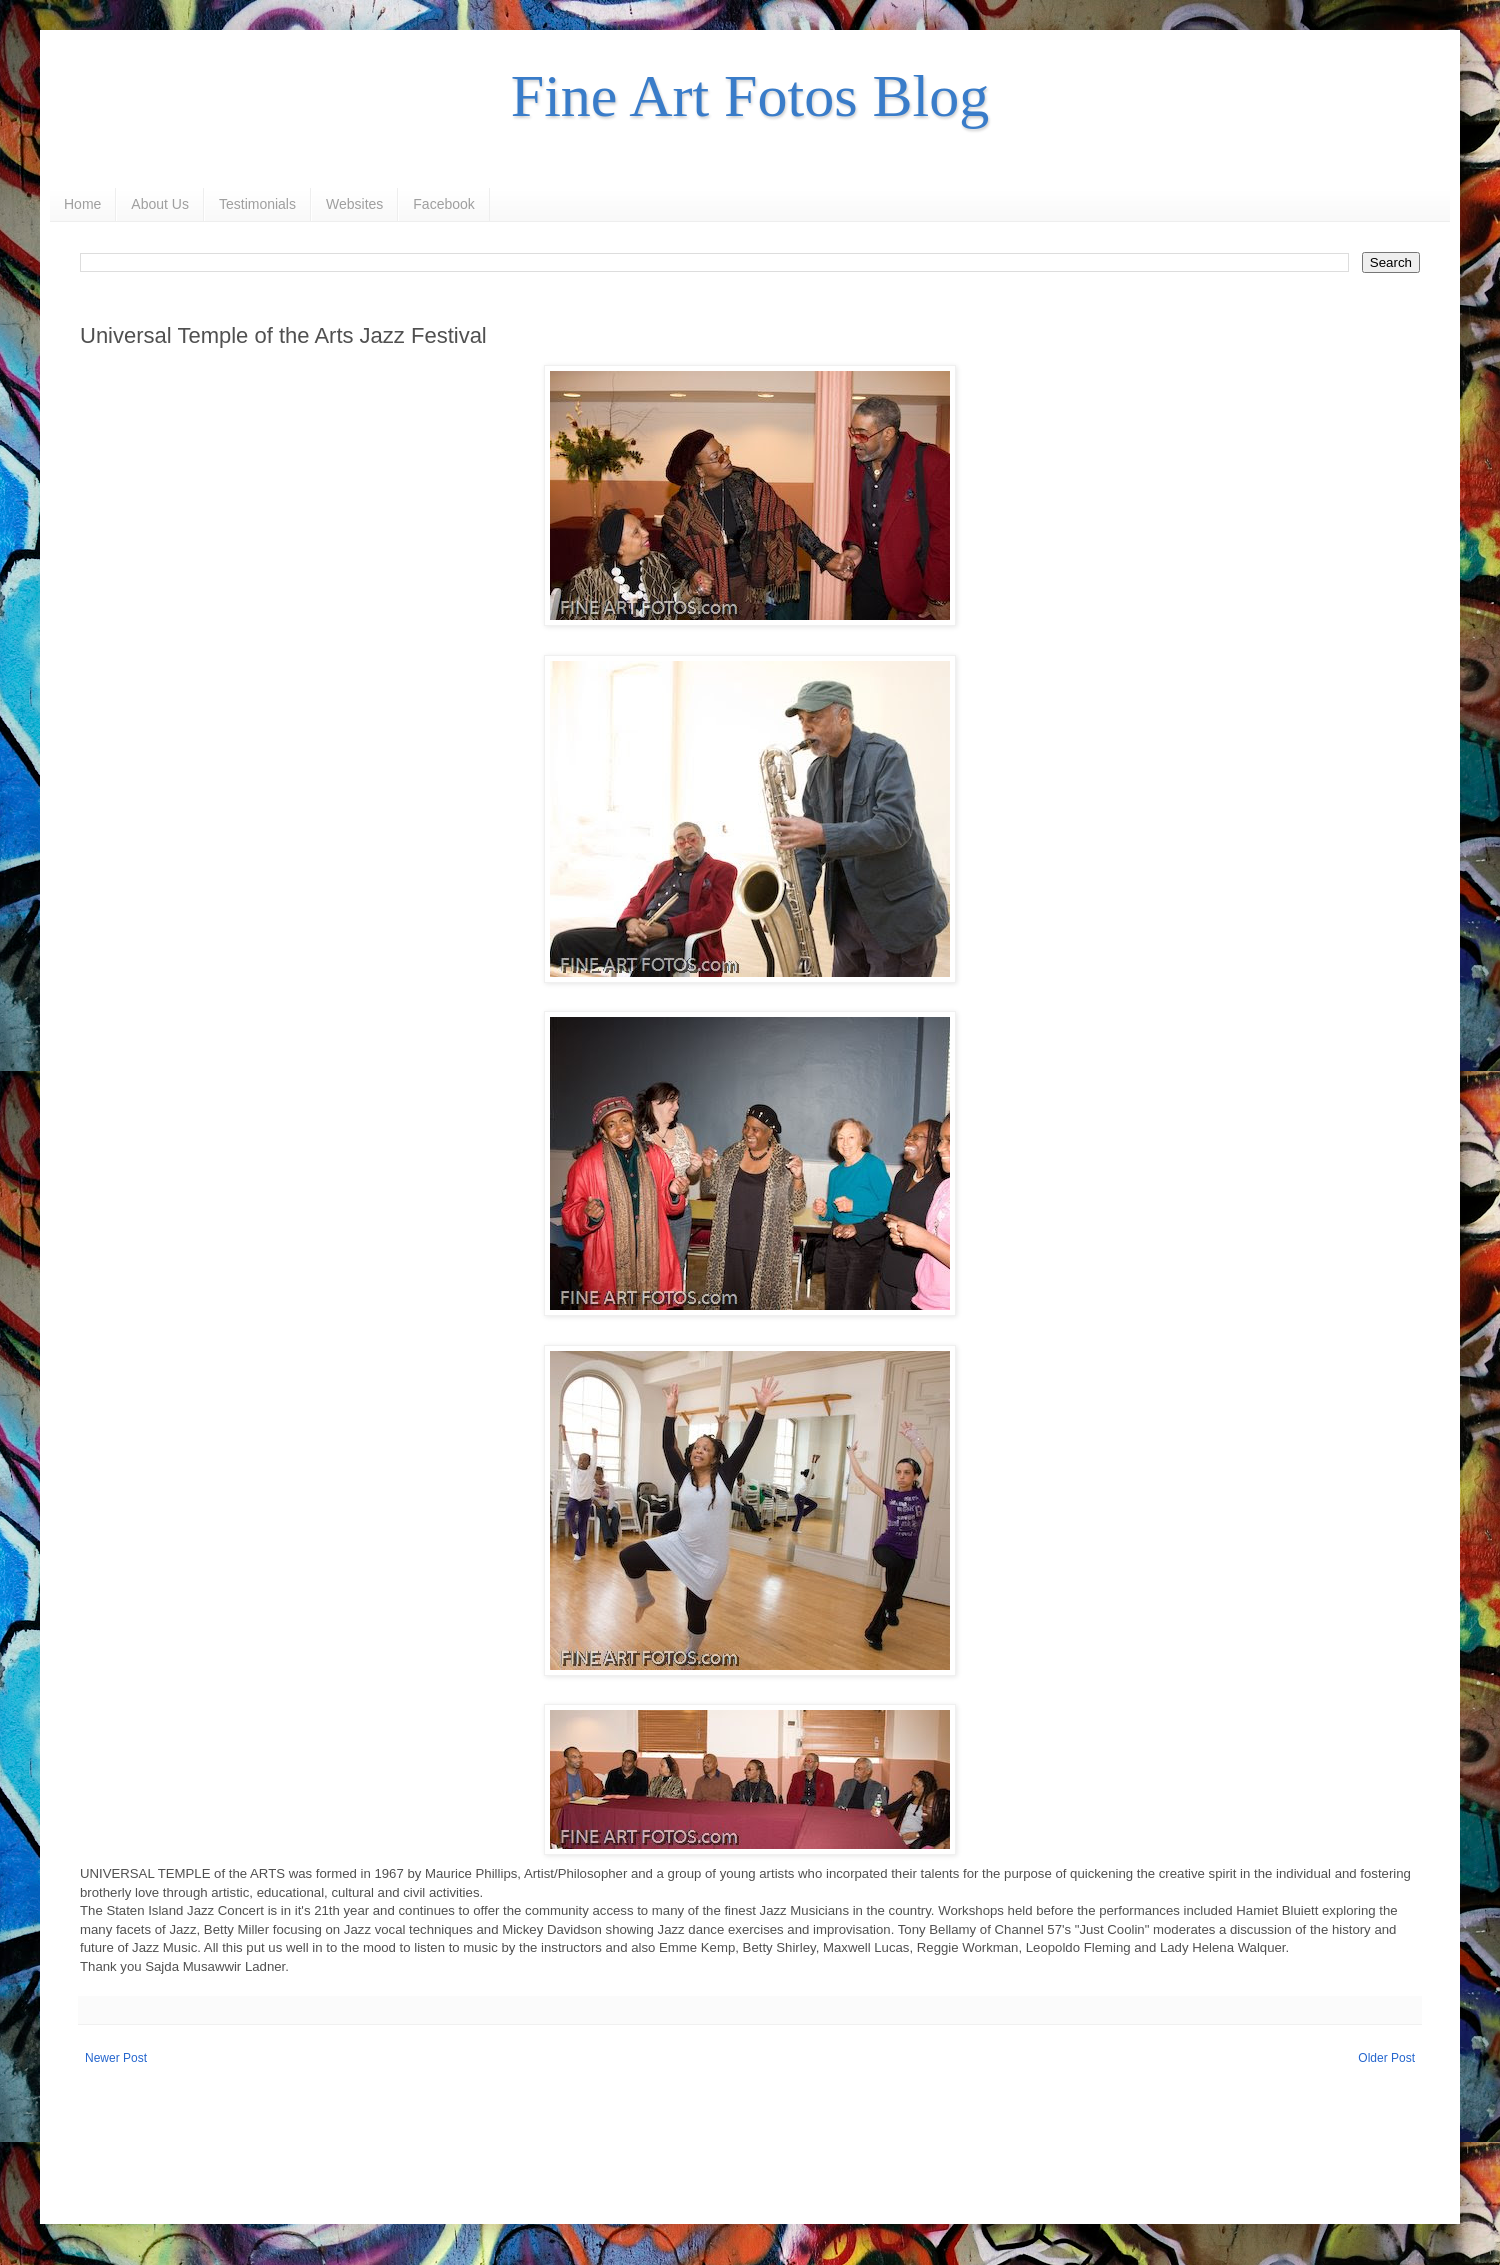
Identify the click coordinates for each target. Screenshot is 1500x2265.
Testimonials (257, 204)
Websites (354, 204)
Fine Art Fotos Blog (750, 96)
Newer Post (116, 2058)
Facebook (443, 204)
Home (82, 204)
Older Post (1386, 2058)
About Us (160, 204)
